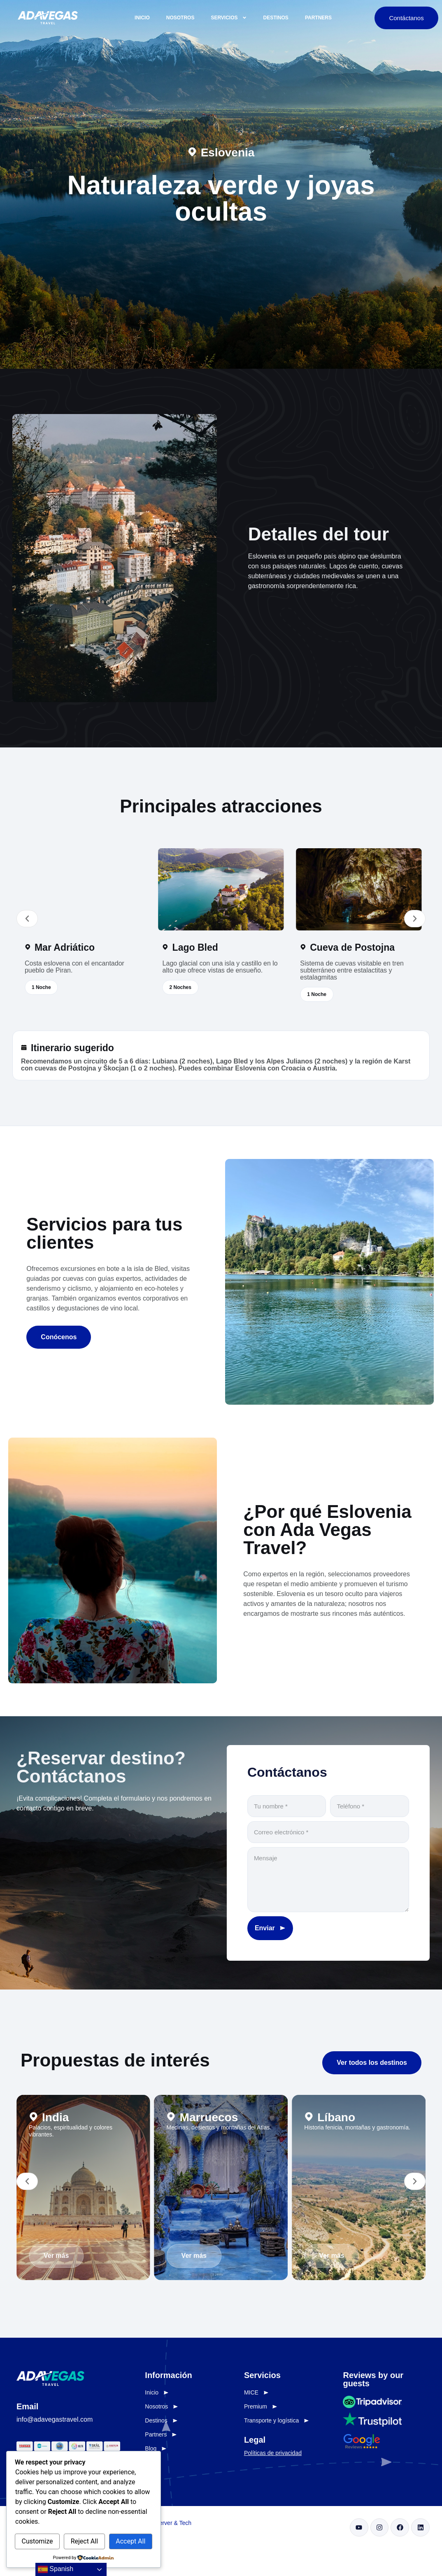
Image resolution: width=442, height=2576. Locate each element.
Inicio (142, 18)
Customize (37, 2541)
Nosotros (180, 18)
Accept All (130, 2541)
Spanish (55, 2569)
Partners (318, 18)
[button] (27, 918)
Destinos (275, 18)
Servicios (229, 17)
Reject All (84, 2541)
